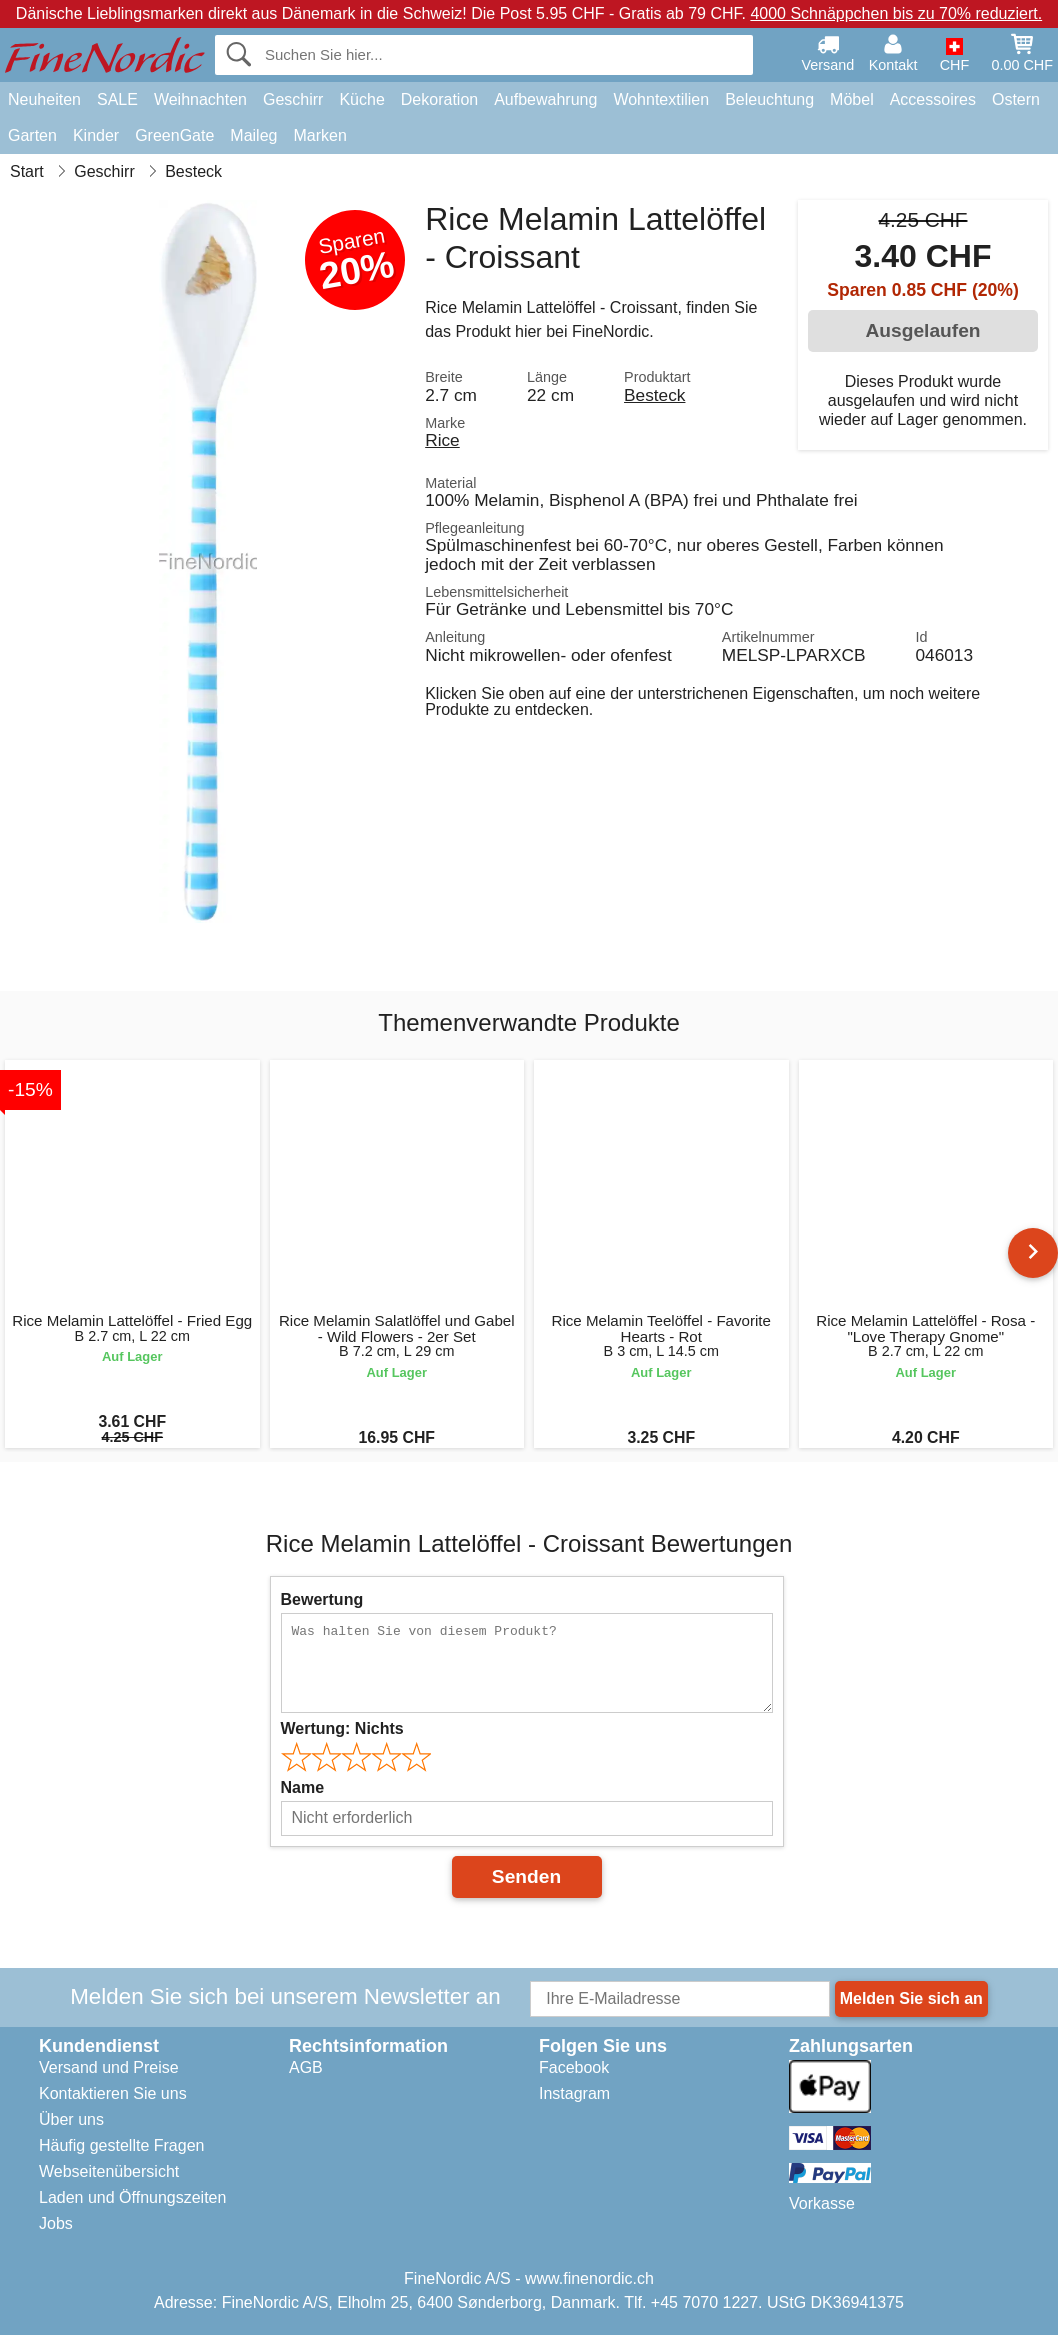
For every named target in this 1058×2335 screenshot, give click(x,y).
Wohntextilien (661, 99)
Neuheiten (44, 99)
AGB (306, 2067)
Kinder (96, 135)
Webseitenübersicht (109, 2171)
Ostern (1016, 99)
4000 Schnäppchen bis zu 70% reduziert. (896, 13)
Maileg (253, 135)
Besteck (654, 395)
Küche (361, 99)
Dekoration (439, 99)
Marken (319, 135)
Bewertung (322, 1599)
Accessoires (933, 99)
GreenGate (174, 135)
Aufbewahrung (545, 99)
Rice (442, 440)
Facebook (574, 2067)
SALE (117, 99)
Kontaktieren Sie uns (113, 2093)
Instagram (574, 2093)
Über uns (71, 2119)
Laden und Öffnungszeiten (132, 2197)
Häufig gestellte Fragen (121, 2145)
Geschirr (293, 99)
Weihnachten (200, 99)
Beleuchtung (769, 99)
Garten (32, 135)
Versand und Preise (109, 2067)
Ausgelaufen (922, 330)
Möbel (852, 99)
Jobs (56, 2223)
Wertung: (342, 1728)
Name (303, 1787)
